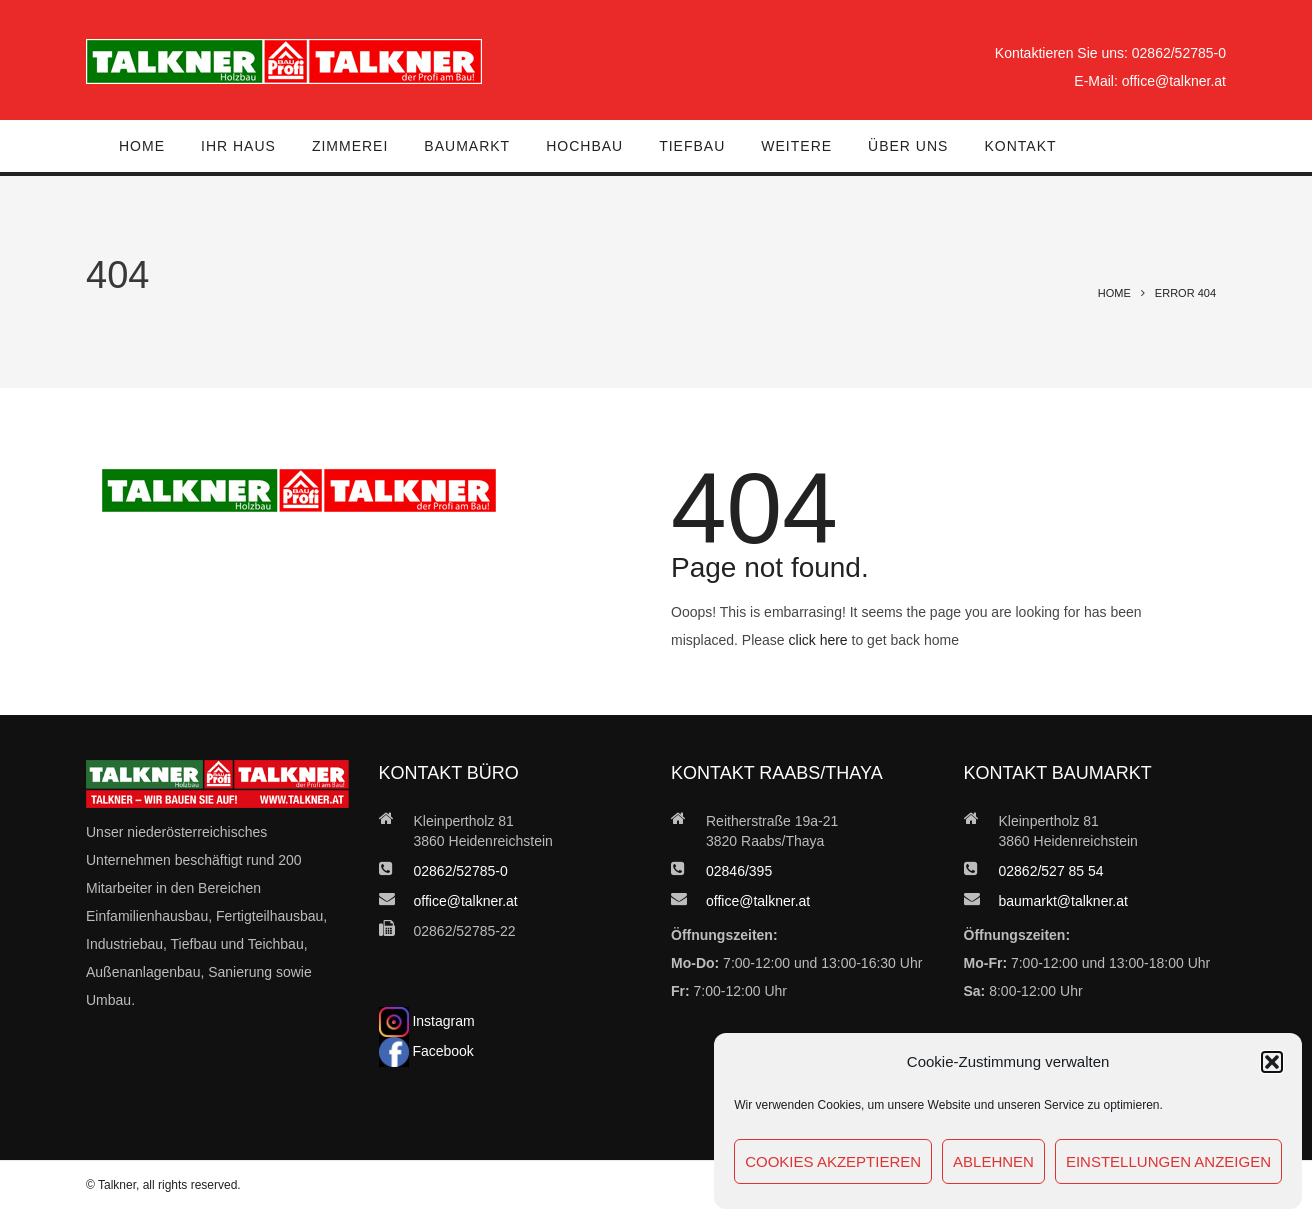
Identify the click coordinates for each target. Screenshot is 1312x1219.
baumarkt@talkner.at (1063, 901)
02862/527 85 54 (1051, 871)
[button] (1272, 1062)
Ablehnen (993, 1161)
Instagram (427, 1021)
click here (818, 640)
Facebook (426, 1051)
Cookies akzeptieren (833, 1161)
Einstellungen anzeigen (1168, 1161)
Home (1114, 293)
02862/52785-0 (1179, 53)
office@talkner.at (1174, 81)
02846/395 (739, 871)
